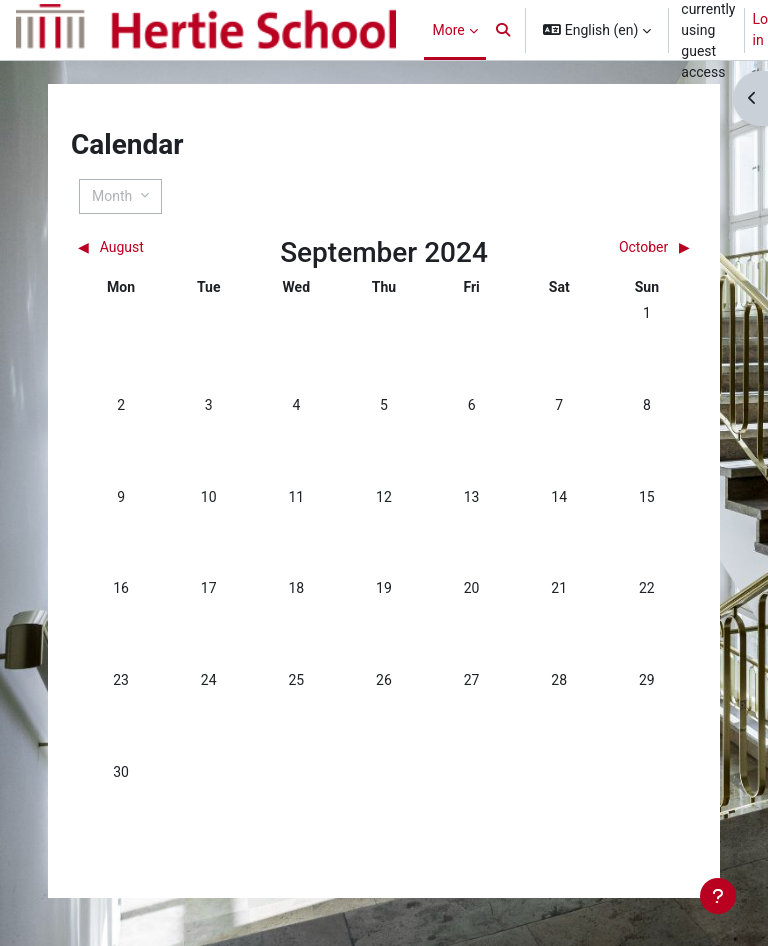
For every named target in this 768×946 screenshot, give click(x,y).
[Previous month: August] (153, 247)
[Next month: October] (613, 247)
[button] (504, 30)
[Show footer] (718, 896)
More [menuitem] (448, 30)
